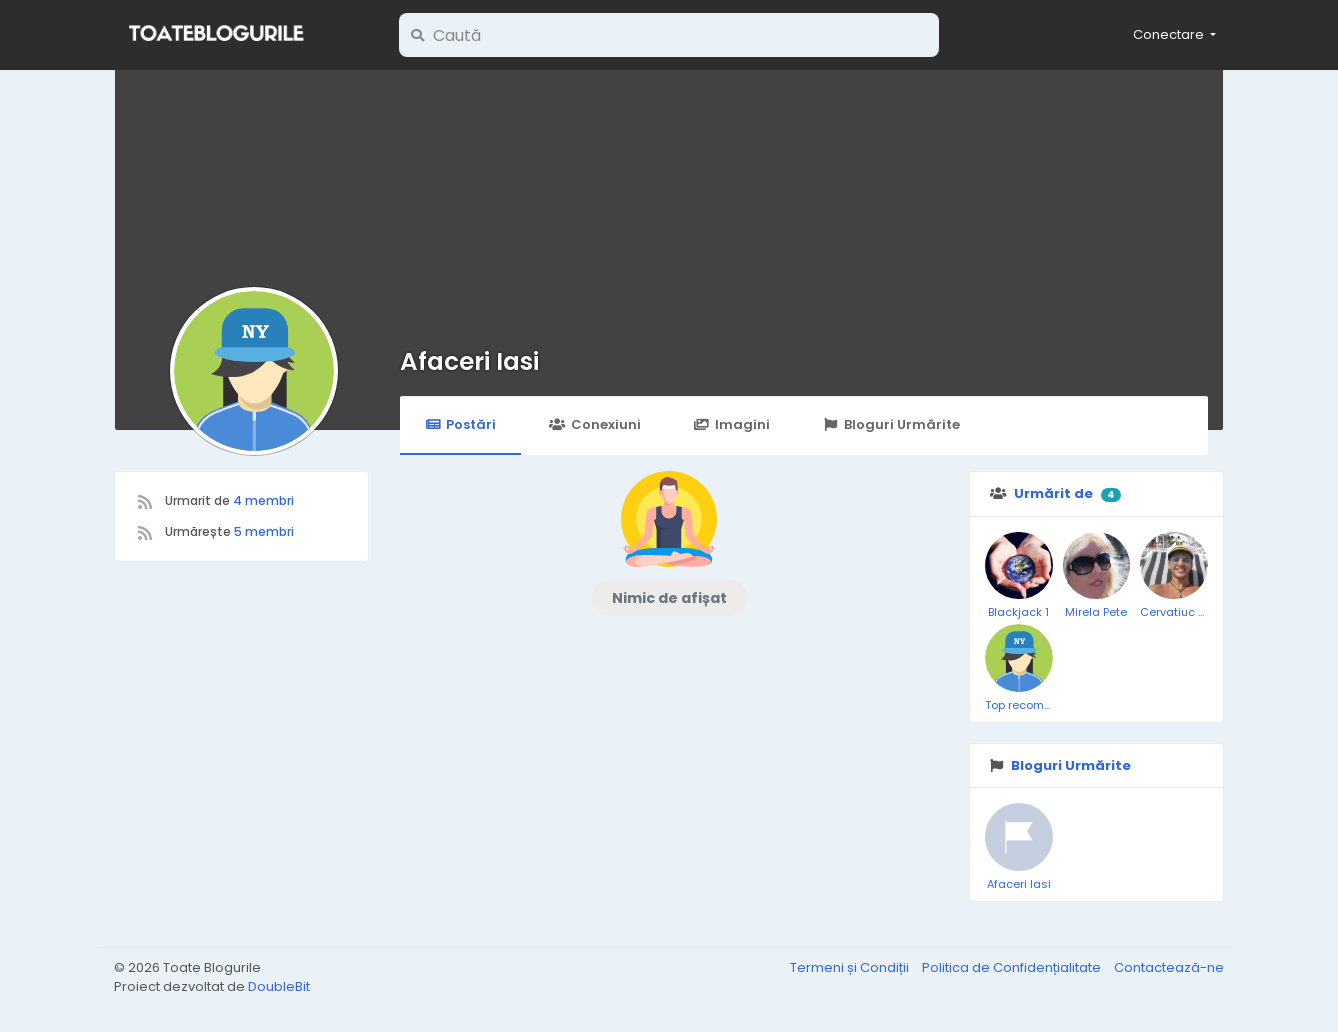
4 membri (263, 500)
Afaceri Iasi (469, 361)
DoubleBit (279, 986)
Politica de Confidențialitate (1013, 967)
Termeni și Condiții (851, 967)
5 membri (264, 531)
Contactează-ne (1169, 967)
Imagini (732, 424)
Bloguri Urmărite (891, 424)
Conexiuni (594, 424)
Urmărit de (1053, 493)
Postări (460, 424)
